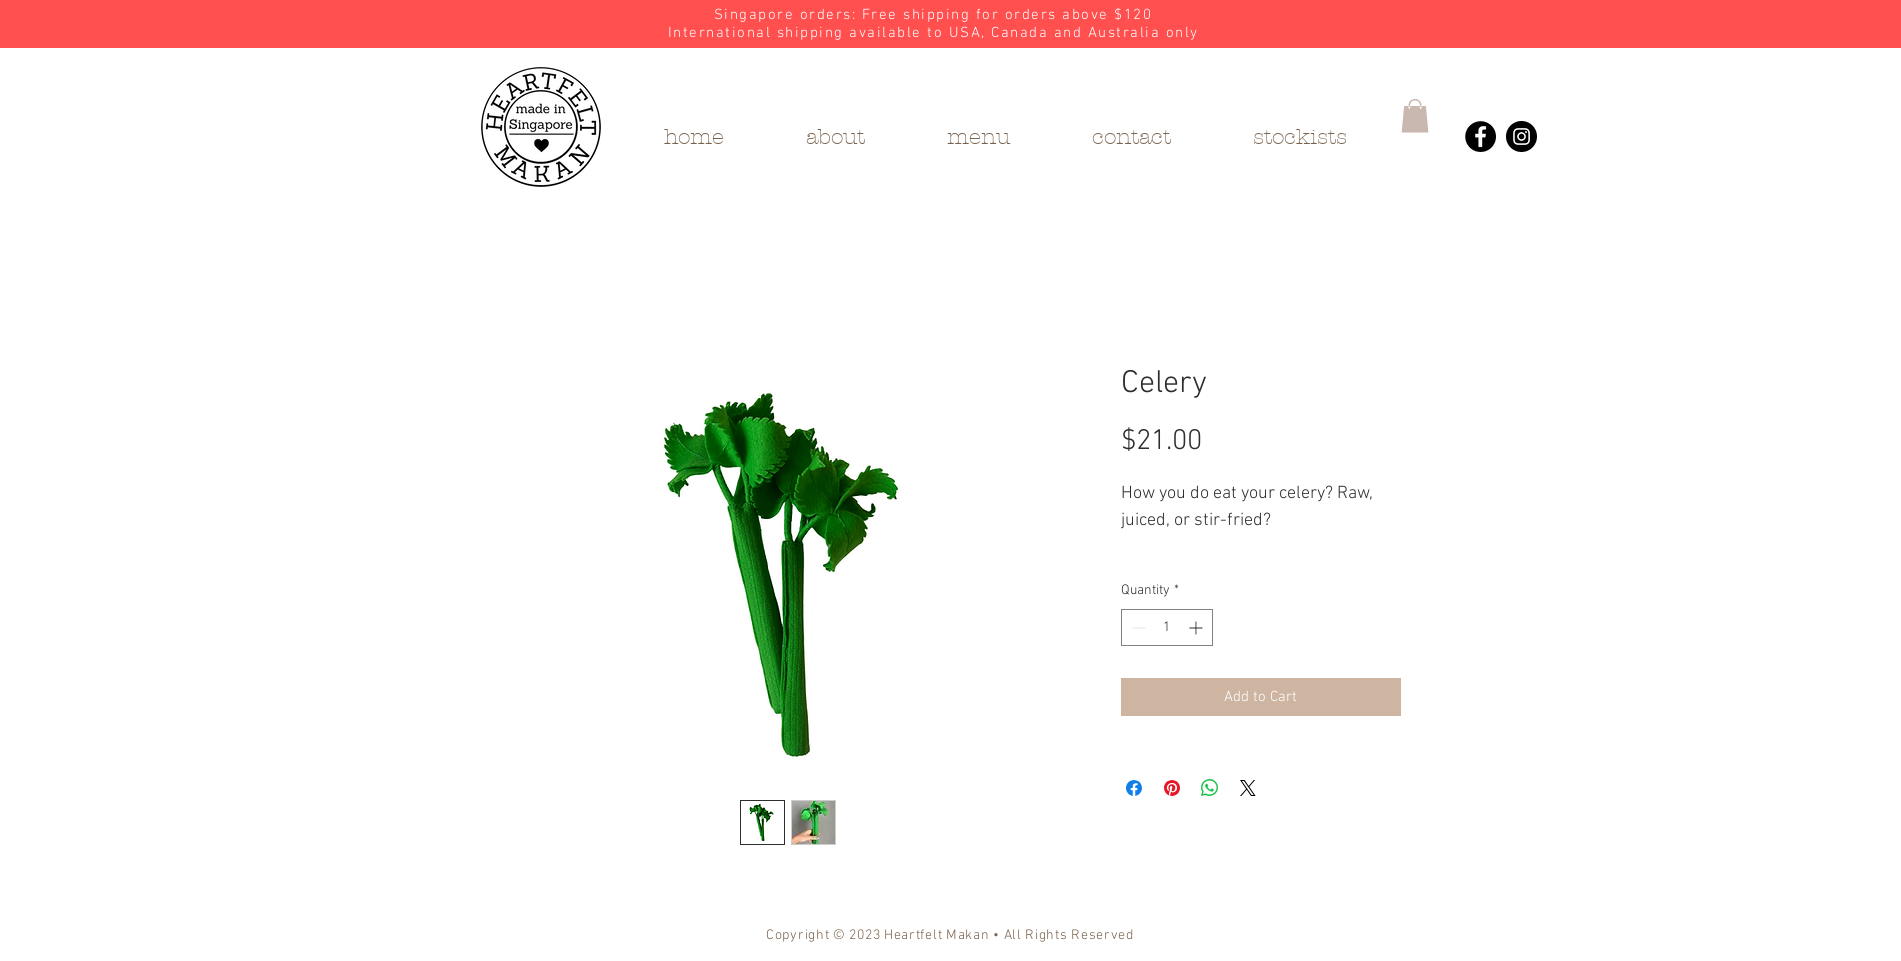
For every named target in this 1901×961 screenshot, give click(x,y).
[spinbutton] (1167, 627)
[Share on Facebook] (1134, 788)
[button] (1415, 115)
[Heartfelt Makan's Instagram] (1521, 136)
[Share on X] (1248, 788)
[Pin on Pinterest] (1172, 788)
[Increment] (1197, 627)
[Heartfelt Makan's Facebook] (1480, 136)
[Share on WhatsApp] (1210, 788)
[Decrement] (1136, 627)
